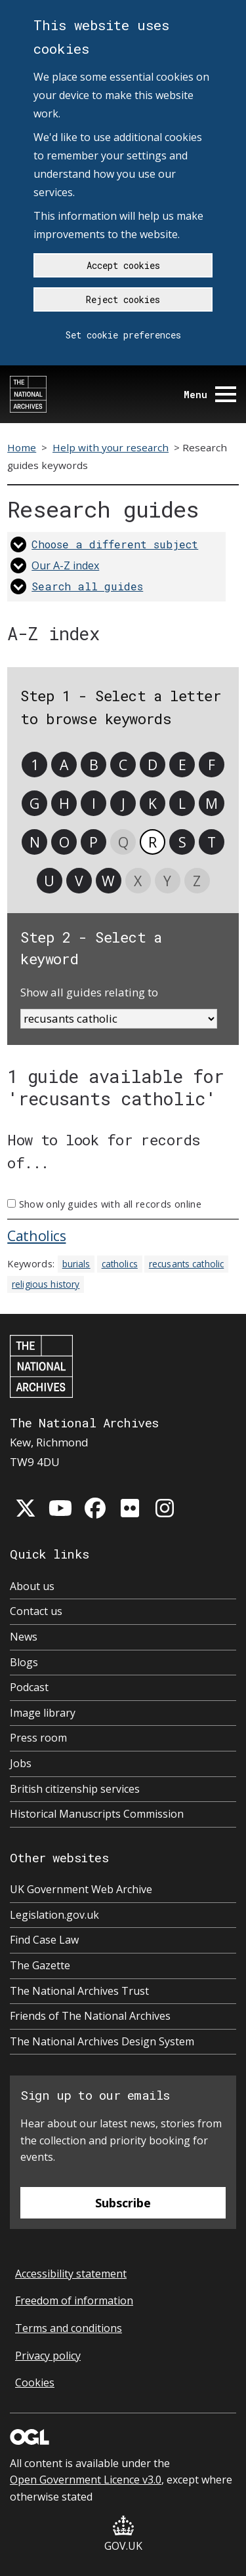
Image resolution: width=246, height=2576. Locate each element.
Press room (38, 1737)
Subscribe (123, 2203)
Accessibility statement (71, 2273)
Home (21, 447)
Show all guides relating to (89, 992)
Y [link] (167, 880)
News (23, 1636)
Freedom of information (74, 2300)
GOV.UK (123, 2534)
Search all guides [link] (87, 586)
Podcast (29, 1687)
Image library (42, 1713)
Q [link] (123, 841)
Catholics (36, 1235)
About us (32, 1586)
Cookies (34, 2382)
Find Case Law (44, 1939)
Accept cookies (123, 265)
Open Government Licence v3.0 (85, 2479)
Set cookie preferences (123, 335)
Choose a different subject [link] (114, 544)
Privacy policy (48, 2355)
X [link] (138, 880)
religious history (45, 1284)
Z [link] (197, 880)
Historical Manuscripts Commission (97, 1814)
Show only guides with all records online (110, 1204)
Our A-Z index (65, 565)
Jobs (20, 1763)
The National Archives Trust (79, 1991)
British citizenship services (75, 1789)
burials (76, 1263)
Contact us (36, 1611)
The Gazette (40, 1965)
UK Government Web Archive (81, 1889)
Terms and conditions (68, 2328)
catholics (120, 1263)
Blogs (24, 1662)
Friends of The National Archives (90, 2016)
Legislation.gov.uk (54, 1915)
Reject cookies (123, 299)
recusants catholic (186, 1263)
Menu (210, 394)
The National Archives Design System (102, 2041)
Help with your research (110, 447)
